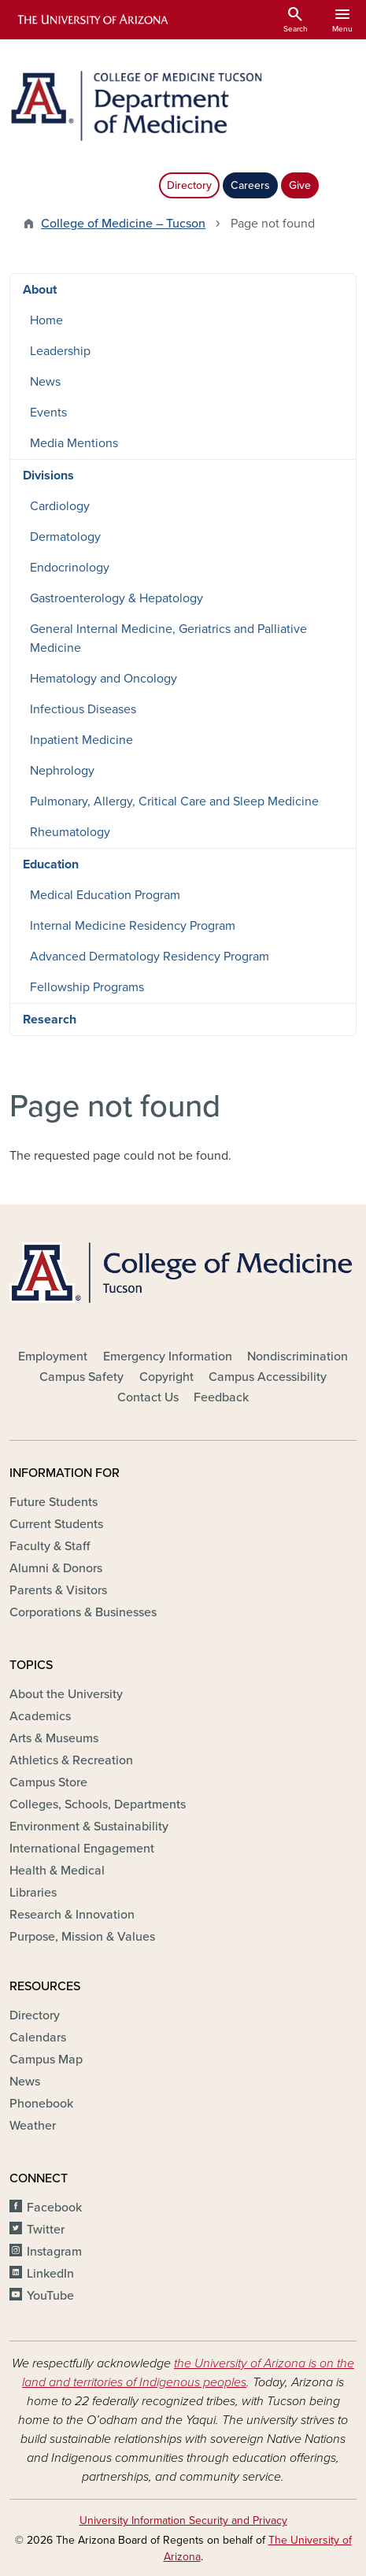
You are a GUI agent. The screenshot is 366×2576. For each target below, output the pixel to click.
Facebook (54, 2207)
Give (300, 185)
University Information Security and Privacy (183, 2520)
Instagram (54, 2252)
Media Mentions (74, 443)
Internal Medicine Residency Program (132, 926)
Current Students (56, 1524)
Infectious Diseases (83, 709)
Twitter (46, 2229)
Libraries (33, 1893)
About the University (66, 1694)
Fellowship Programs (87, 987)
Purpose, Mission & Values (82, 1937)
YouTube (50, 2296)
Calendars (37, 2037)
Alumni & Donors (55, 1568)
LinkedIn (50, 2274)
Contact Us (148, 1397)
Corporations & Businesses (83, 1612)
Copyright (166, 1377)
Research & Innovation (72, 1915)
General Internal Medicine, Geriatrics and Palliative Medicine (168, 638)
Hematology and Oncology (103, 679)
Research (49, 1019)
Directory (189, 185)
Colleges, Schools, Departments (97, 1804)
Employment (52, 1356)
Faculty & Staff (49, 1546)
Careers (250, 185)
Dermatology (65, 537)
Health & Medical (57, 1870)
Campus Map (46, 2059)
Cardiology (60, 506)
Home (46, 320)
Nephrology (62, 771)
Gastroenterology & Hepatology (116, 598)
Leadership (60, 351)
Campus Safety (81, 1377)
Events (48, 412)
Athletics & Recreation (71, 1760)
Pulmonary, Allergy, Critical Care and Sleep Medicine (174, 801)
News (45, 382)
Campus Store (48, 1782)
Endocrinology (69, 568)
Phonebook (41, 2104)
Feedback (221, 1397)
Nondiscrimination (297, 1356)
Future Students (53, 1502)
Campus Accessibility (268, 1377)
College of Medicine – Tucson (123, 223)
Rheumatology (70, 832)
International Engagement (81, 1848)
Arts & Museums (53, 1738)
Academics (40, 1716)
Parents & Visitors (58, 1590)
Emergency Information (167, 1356)
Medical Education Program (105, 895)
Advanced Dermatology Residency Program (149, 956)
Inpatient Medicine (81, 740)
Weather (32, 2126)
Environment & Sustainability (88, 1826)
